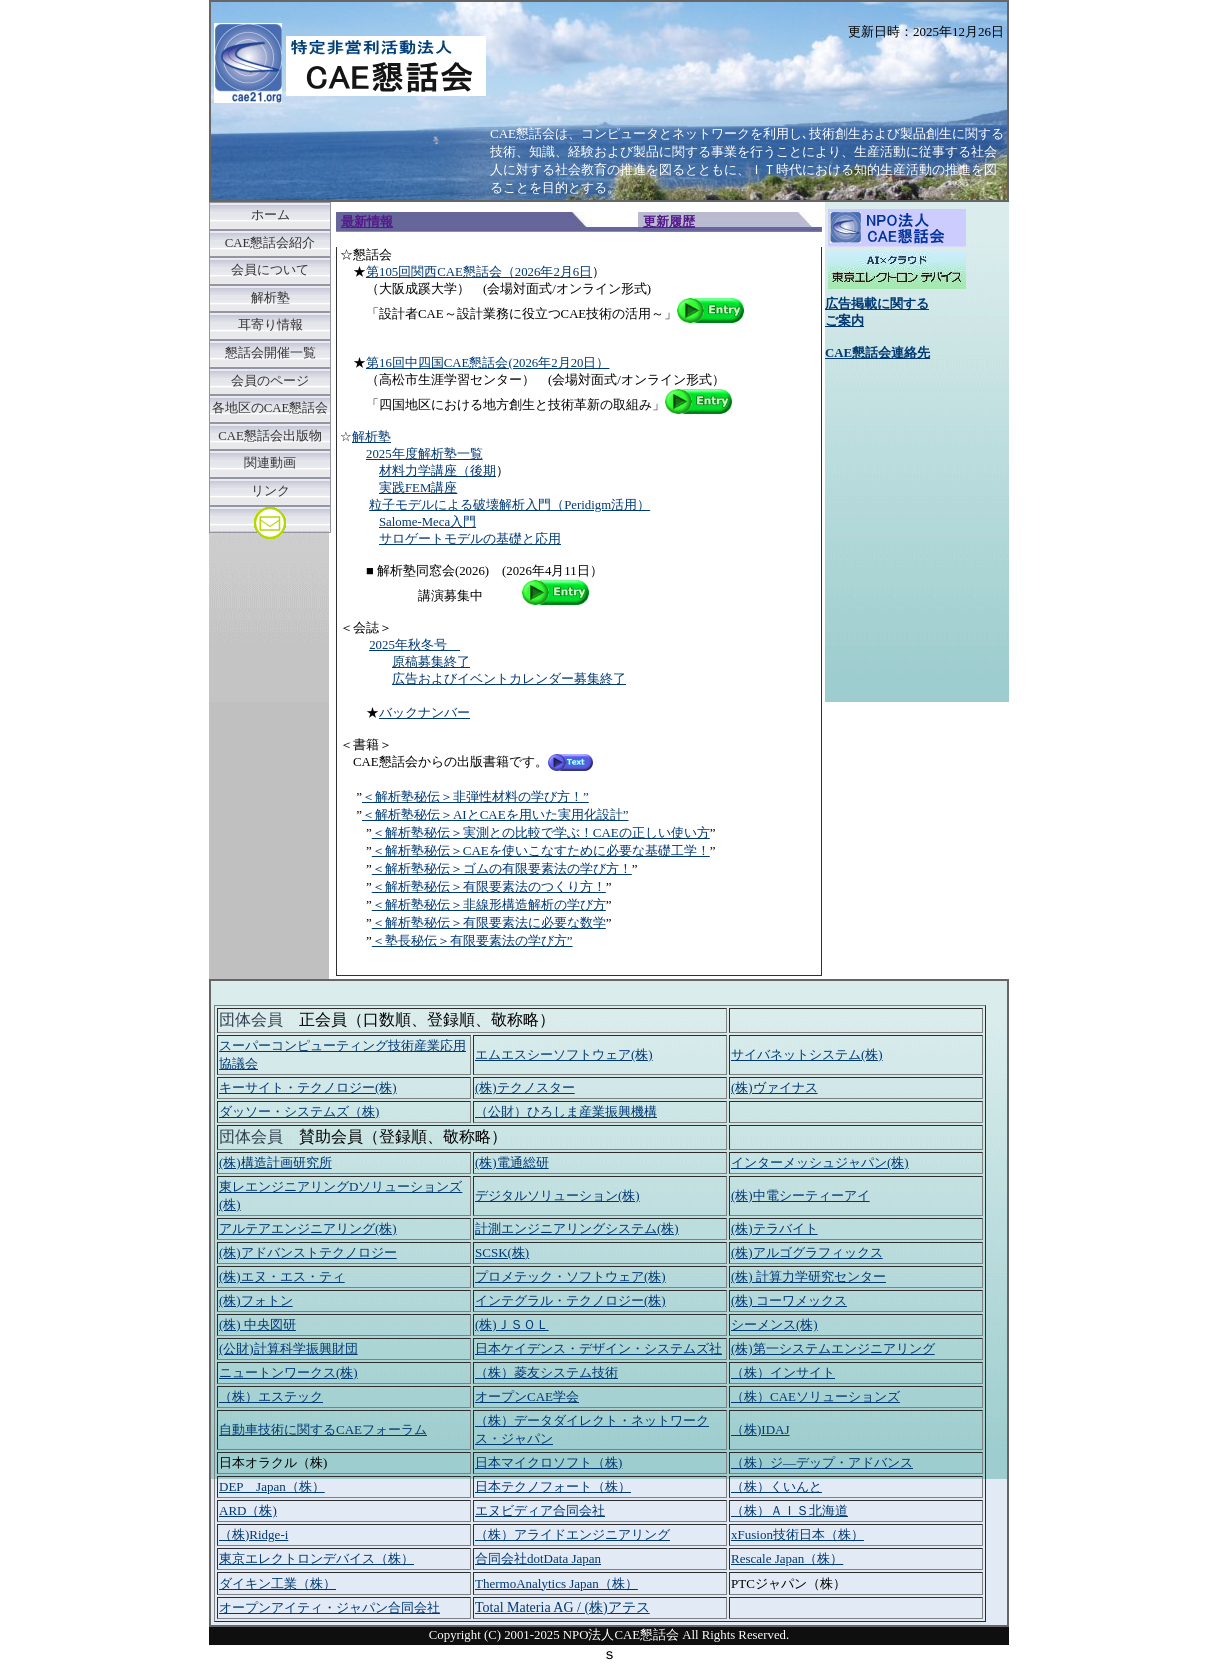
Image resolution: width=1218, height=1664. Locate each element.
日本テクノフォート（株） (553, 1486)
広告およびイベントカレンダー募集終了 (509, 679)
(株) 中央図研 (257, 1324)
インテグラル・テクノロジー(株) (570, 1300)
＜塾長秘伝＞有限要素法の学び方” (472, 940)
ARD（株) (248, 1510)
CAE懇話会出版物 (270, 436)
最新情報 (367, 222)
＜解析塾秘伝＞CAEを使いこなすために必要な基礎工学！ (541, 850)
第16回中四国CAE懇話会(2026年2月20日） (487, 363)
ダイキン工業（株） (277, 1583)
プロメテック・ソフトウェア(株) (570, 1276)
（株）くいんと (776, 1486)
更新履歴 (669, 222)
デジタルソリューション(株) (557, 1195)
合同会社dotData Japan (538, 1558)
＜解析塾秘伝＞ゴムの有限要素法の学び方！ (502, 868)
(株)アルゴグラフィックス (807, 1252)
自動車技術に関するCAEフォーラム (323, 1429)
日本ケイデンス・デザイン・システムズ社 (598, 1348)
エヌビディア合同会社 (540, 1510)
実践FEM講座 (418, 488)
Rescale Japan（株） (787, 1558)
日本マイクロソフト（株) (548, 1462)
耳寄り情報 (270, 325)
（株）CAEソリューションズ (815, 1396)
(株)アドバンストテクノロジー (308, 1252)
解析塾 (270, 298)
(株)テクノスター (525, 1087)
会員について (270, 270)
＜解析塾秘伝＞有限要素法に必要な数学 (489, 922)
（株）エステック (271, 1396)
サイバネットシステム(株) (807, 1054)
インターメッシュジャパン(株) (820, 1162)
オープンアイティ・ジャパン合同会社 (329, 1607)
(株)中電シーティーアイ (800, 1195)
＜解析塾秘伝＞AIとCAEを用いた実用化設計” (495, 814)
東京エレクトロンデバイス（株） (316, 1558)
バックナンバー (424, 713)
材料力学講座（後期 (437, 471)
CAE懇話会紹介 (270, 243)
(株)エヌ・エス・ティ (282, 1276)
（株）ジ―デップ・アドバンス (822, 1462)
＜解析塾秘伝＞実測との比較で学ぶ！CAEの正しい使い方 (541, 832)
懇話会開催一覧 (270, 353)
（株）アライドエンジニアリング (572, 1534)
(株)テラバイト (774, 1228)
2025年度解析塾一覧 (424, 454)
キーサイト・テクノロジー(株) (308, 1087)
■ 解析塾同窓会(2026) (427, 571)
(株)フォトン (256, 1300)
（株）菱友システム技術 (546, 1372)
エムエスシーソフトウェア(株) (564, 1054)
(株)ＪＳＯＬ (512, 1324)
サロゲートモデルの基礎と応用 (470, 539)
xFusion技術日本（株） (797, 1534)
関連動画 (270, 463)
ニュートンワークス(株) (288, 1372)
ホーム (270, 215)
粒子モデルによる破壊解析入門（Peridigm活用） (509, 505)
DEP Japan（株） (272, 1486)
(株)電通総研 (512, 1162)
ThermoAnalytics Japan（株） (556, 1583)
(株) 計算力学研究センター (808, 1276)
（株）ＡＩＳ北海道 (789, 1510)
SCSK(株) (502, 1252)
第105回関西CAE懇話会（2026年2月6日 (479, 272)
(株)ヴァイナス (774, 1087)
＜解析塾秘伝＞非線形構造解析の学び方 (489, 904)
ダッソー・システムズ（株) (299, 1111)
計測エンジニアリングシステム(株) (577, 1228)
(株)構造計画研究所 (275, 1162)
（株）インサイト (783, 1372)
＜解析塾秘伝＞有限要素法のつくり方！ (489, 886)
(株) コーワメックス (789, 1300)
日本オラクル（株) (273, 1462)
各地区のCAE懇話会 (270, 408)
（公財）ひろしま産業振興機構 (566, 1111)
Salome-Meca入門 (427, 522)
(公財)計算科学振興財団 (288, 1348)
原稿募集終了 (431, 662)
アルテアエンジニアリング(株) (308, 1228)
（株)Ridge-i (253, 1534)
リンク (270, 491)
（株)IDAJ (760, 1429)
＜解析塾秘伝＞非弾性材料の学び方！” (475, 796)
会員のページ (270, 381)
